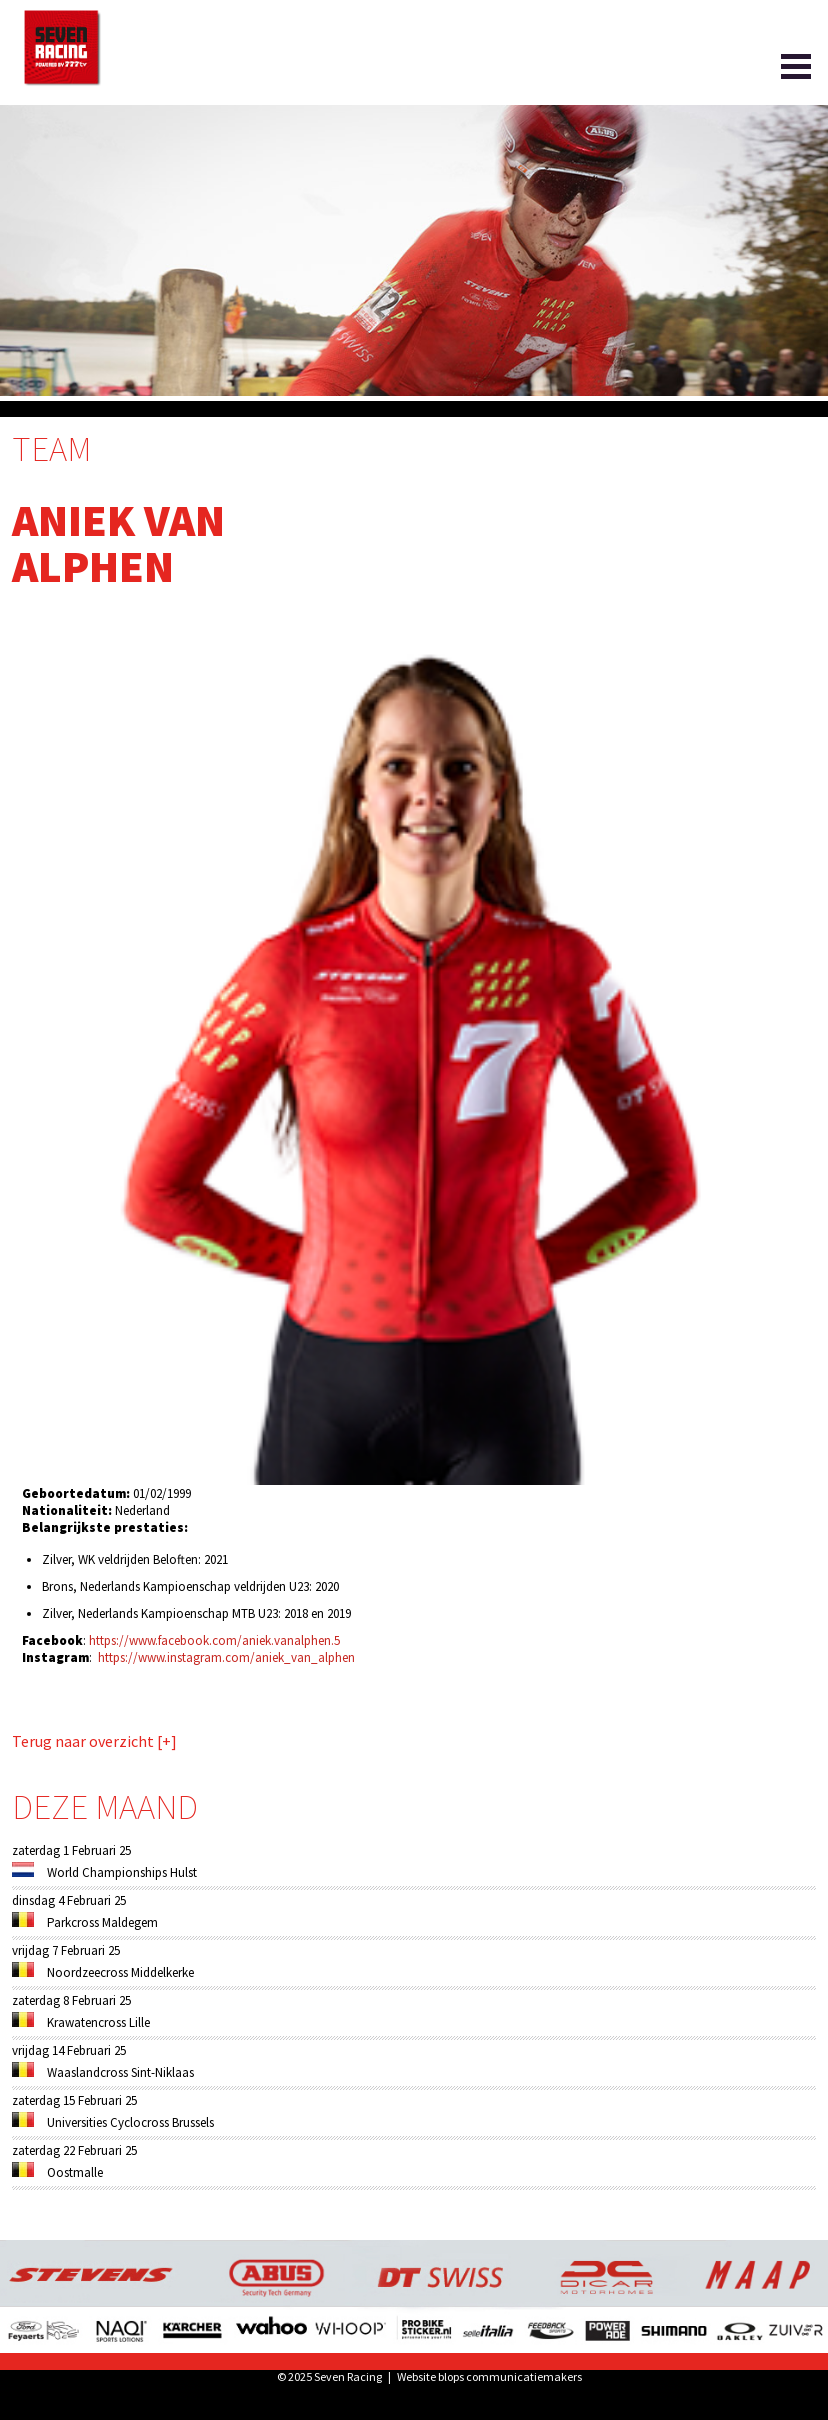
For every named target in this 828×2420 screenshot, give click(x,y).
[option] (414, 250)
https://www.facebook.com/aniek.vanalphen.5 (214, 1640)
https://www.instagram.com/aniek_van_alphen (226, 1657)
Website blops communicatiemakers (489, 2376)
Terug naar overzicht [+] (94, 1741)
